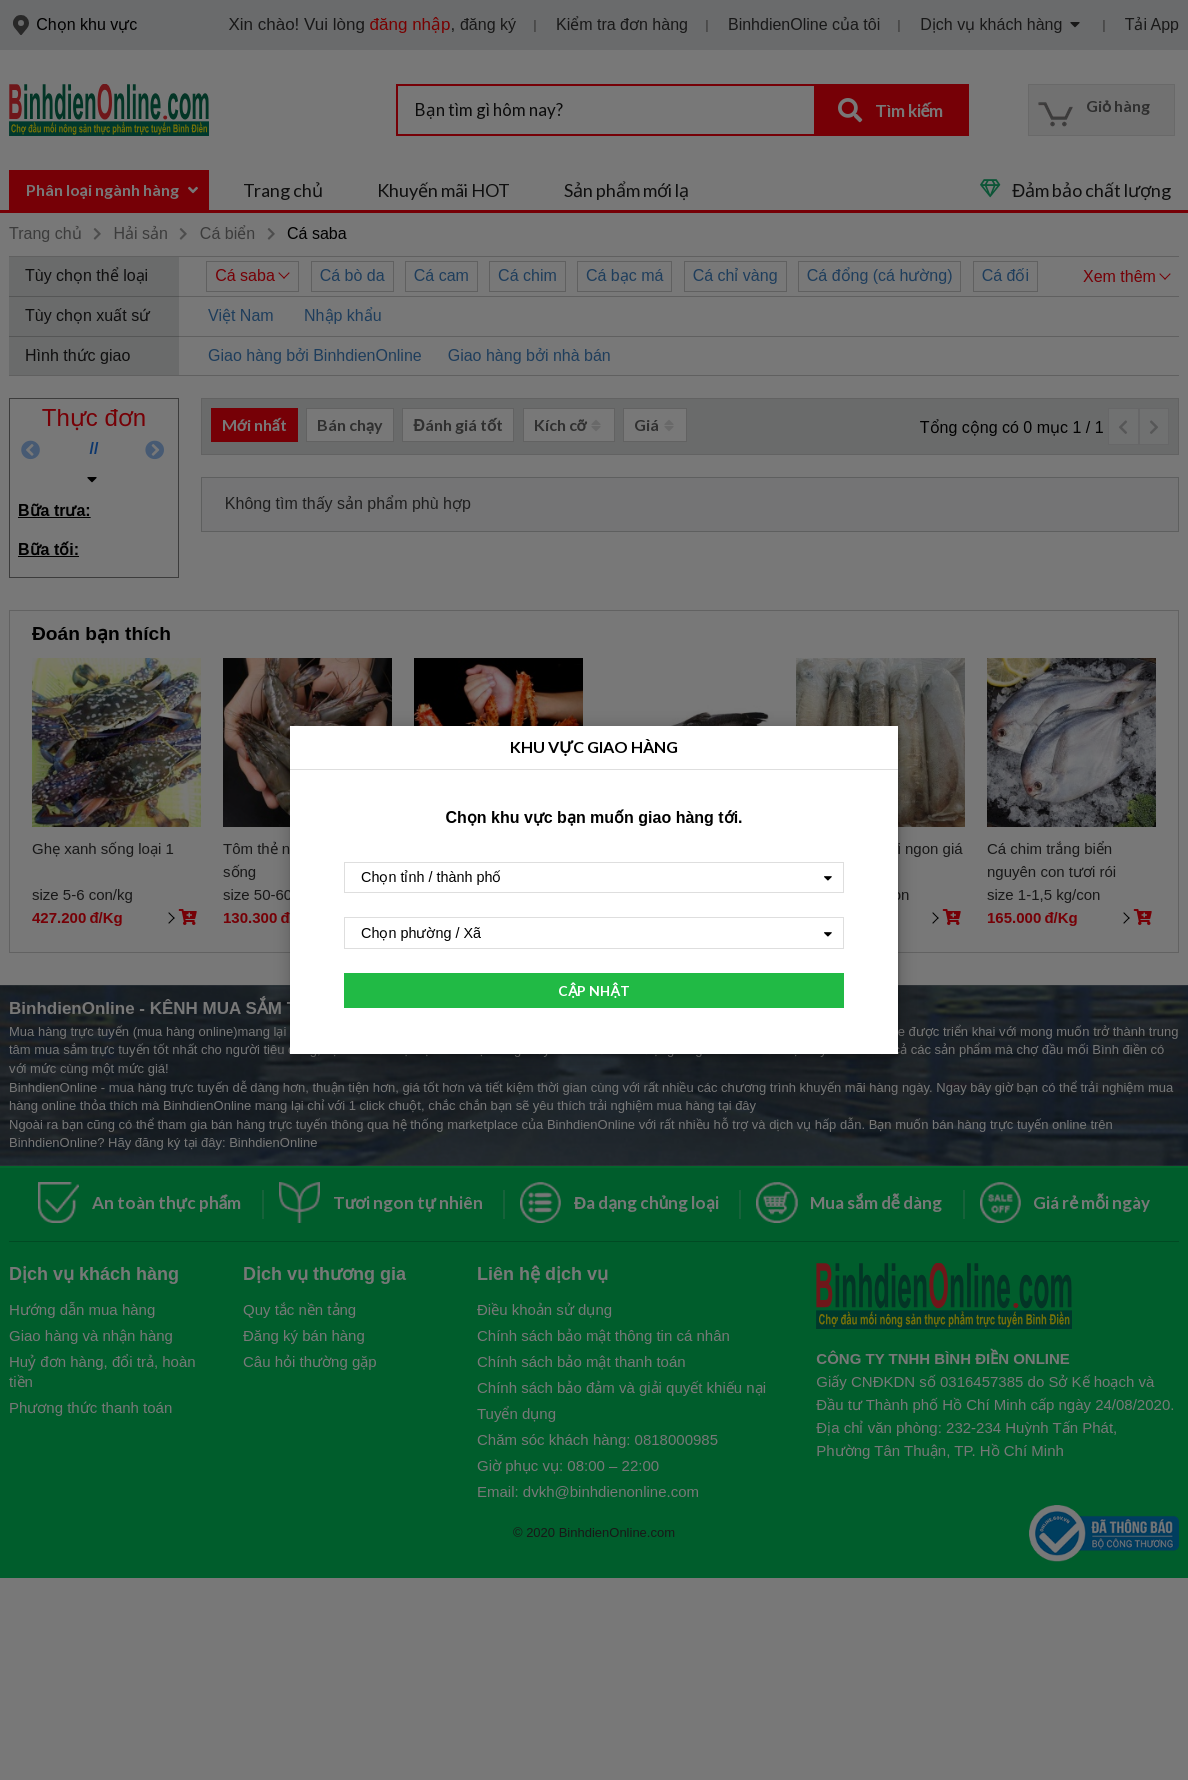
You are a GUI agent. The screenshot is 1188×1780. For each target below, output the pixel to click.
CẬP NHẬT (594, 990)
